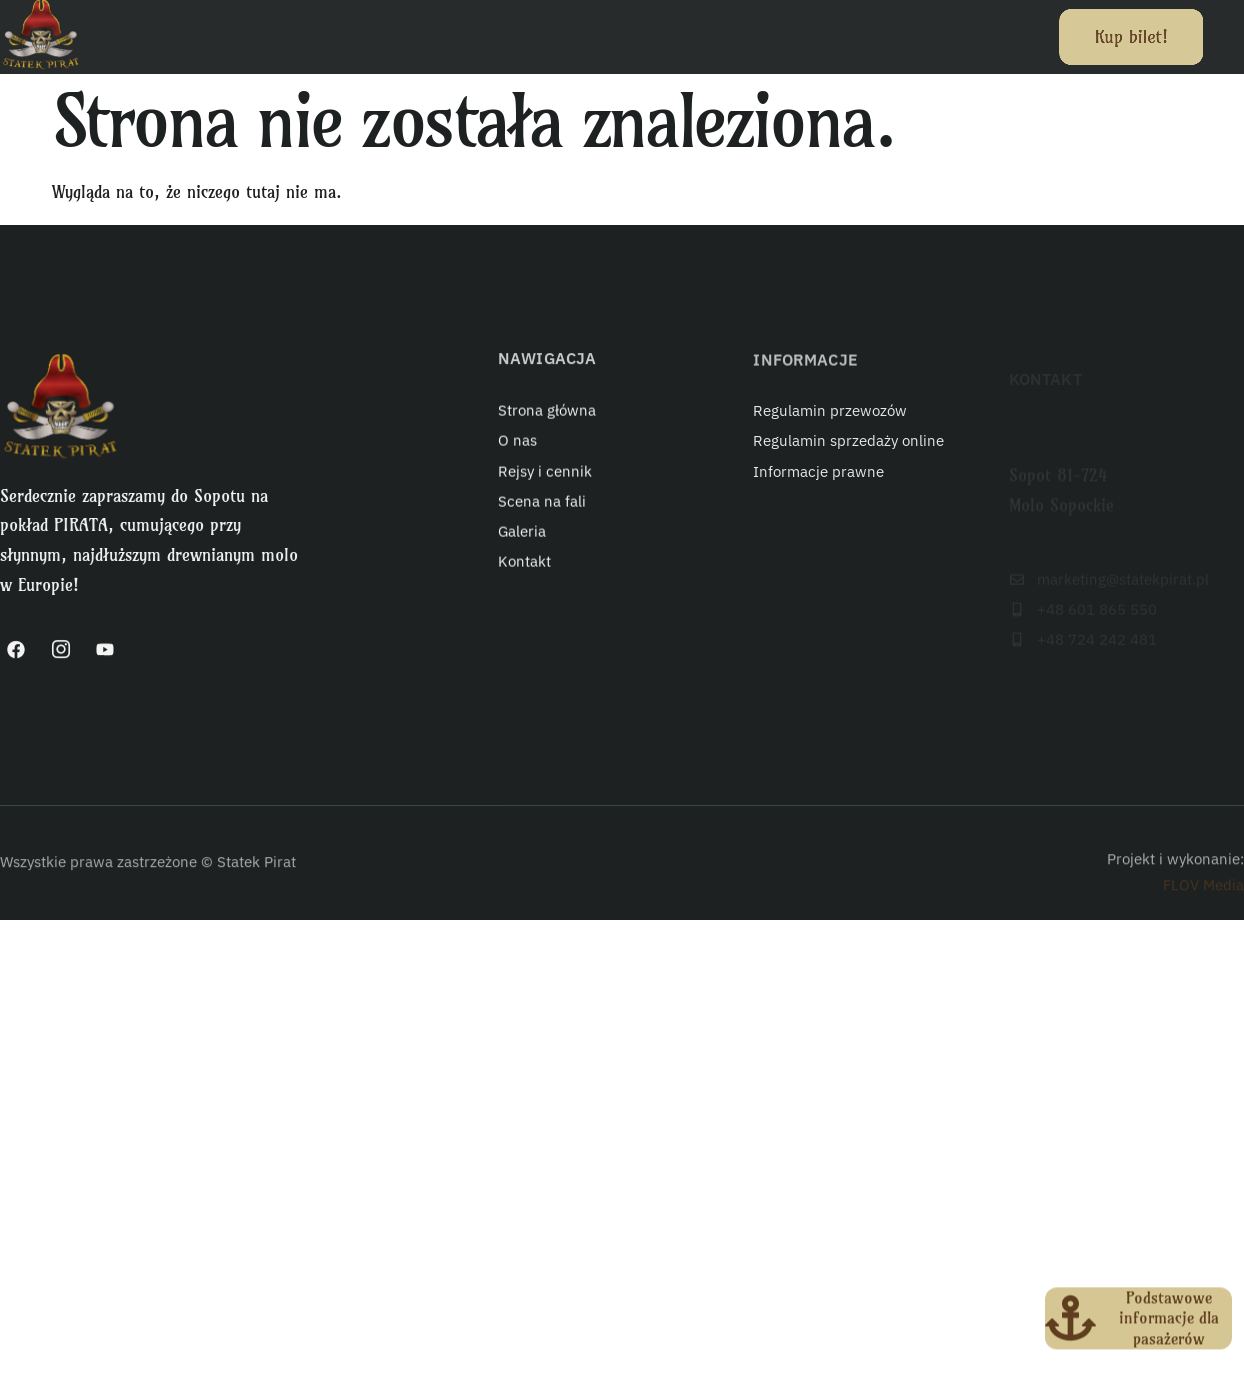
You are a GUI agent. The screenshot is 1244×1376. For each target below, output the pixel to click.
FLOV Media (1203, 902)
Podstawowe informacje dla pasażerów (1169, 1326)
